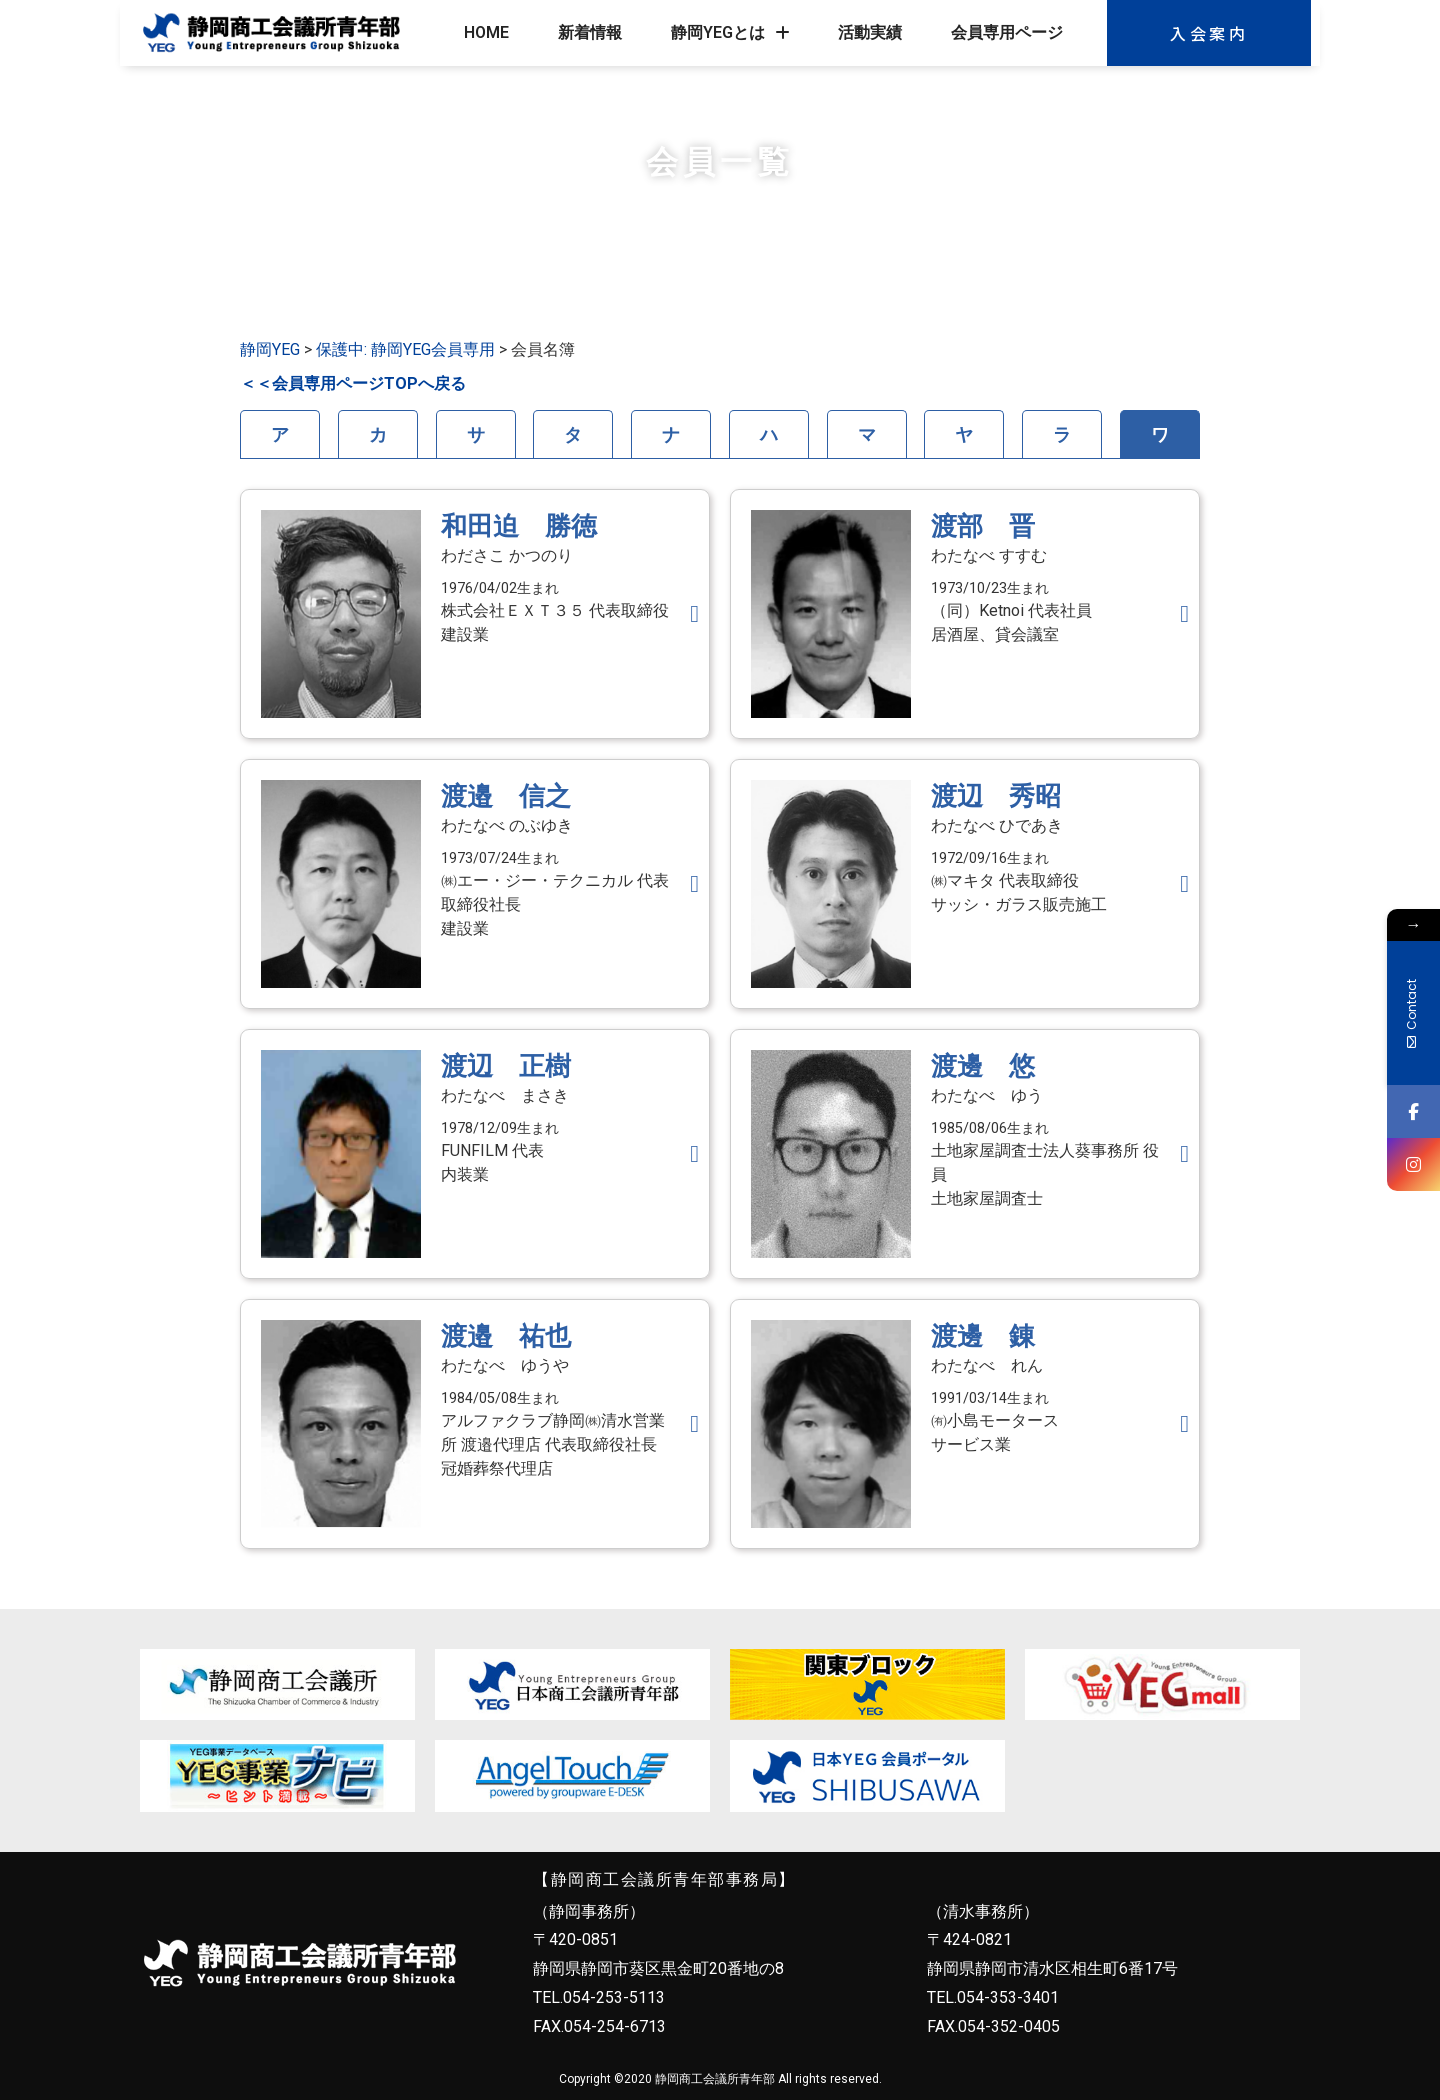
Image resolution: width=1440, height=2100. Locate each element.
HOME (486, 32)
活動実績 (870, 32)
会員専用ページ (1007, 32)
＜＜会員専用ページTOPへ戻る (353, 383)
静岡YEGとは (730, 33)
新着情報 (590, 32)
